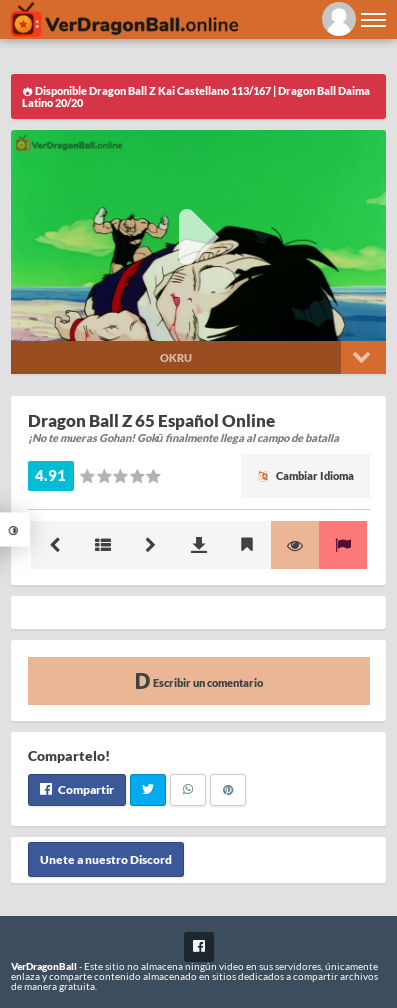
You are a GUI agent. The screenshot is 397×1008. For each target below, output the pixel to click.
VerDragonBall (44, 966)
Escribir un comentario (199, 680)
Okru (176, 357)
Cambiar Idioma (305, 475)
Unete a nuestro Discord (106, 859)
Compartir (77, 789)
